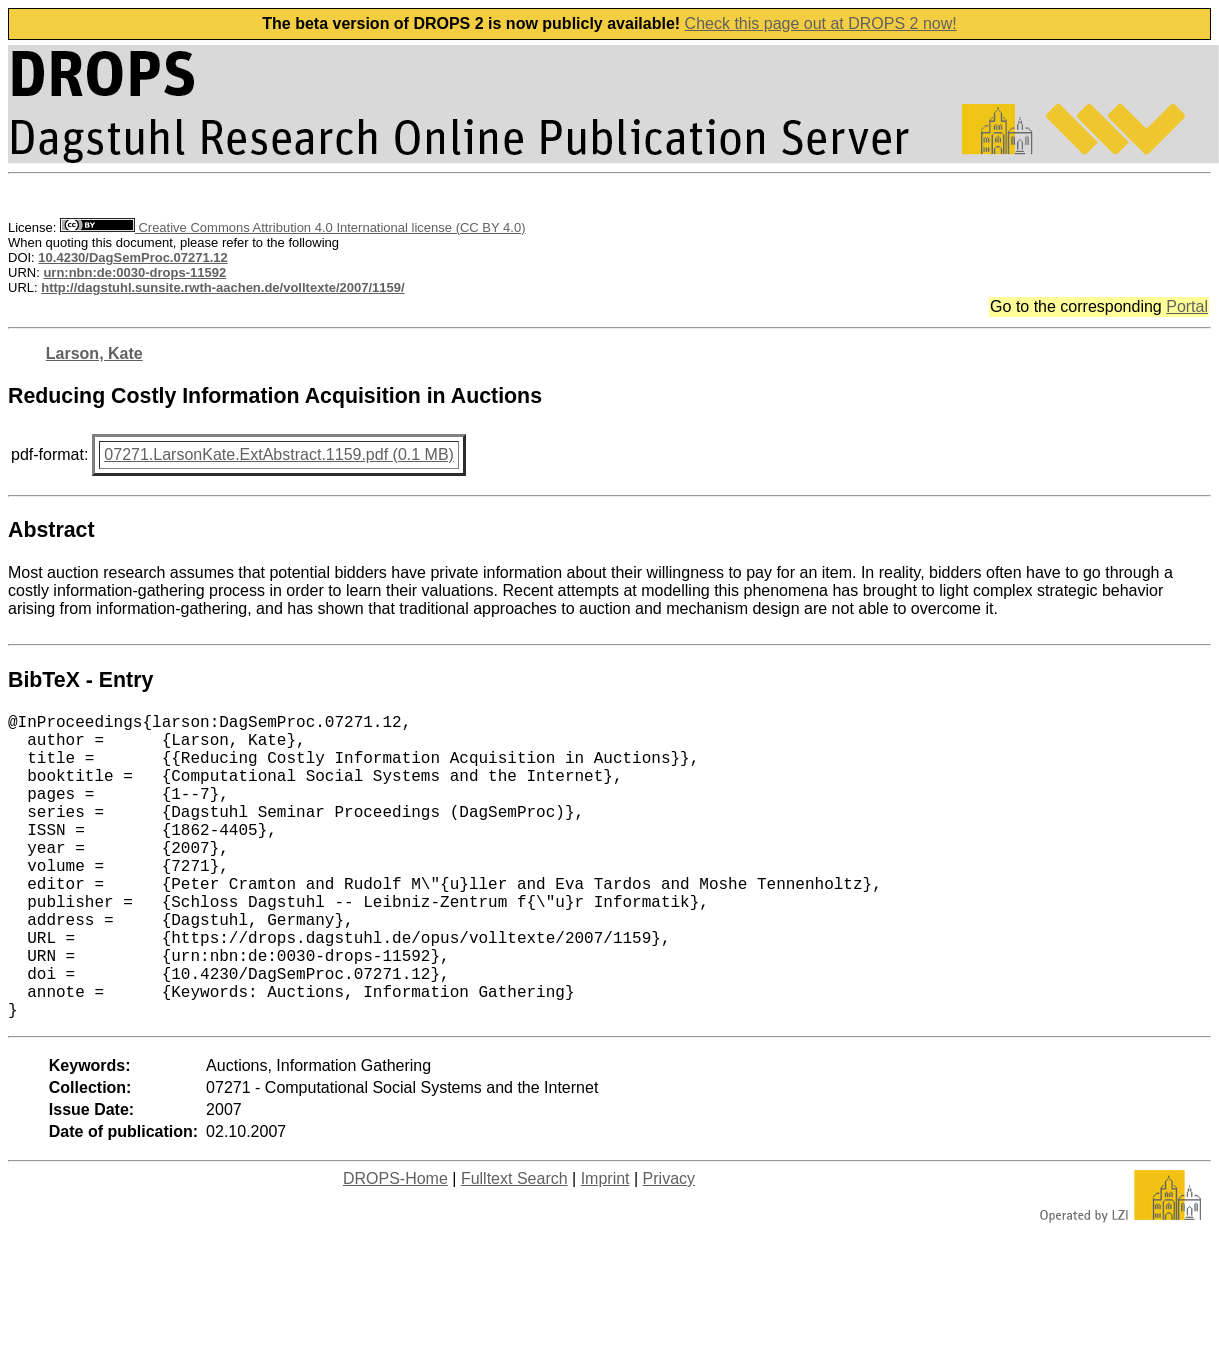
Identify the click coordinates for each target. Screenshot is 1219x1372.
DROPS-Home (395, 1246)
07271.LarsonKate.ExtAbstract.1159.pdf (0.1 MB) (279, 454)
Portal (1187, 306)
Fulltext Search (514, 1246)
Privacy (669, 1246)
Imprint (605, 1246)
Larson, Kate (94, 353)
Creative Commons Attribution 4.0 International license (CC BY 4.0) (292, 227)
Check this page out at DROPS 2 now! (821, 23)
